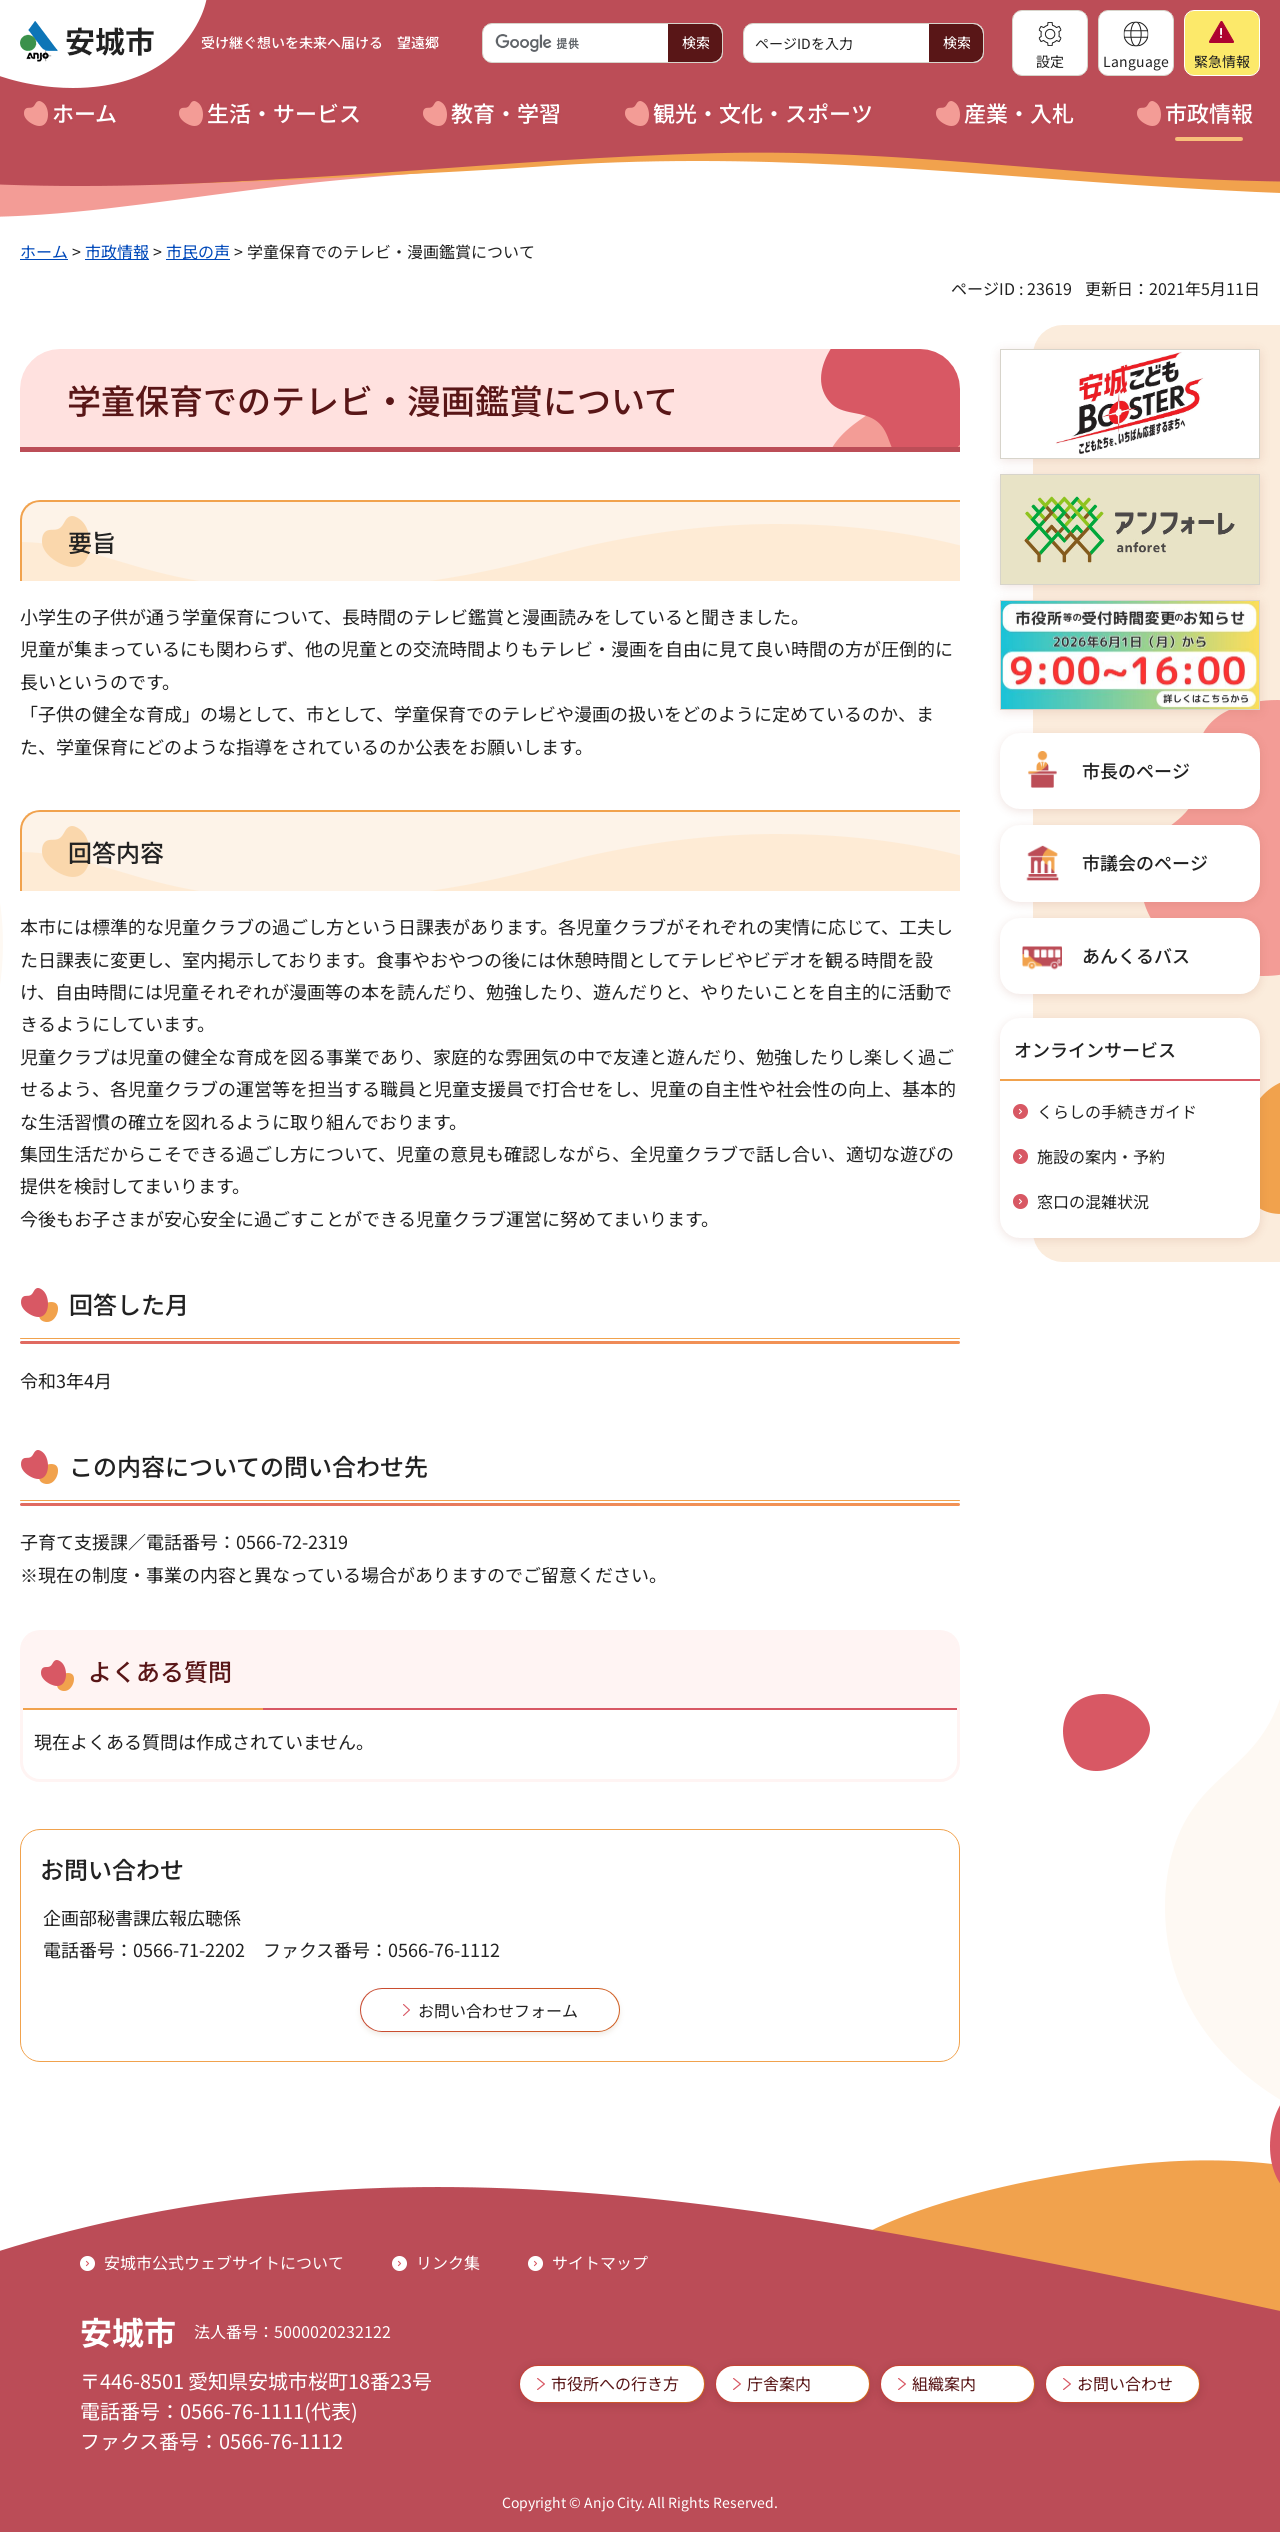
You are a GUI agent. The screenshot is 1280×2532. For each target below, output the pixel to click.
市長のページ (1136, 770)
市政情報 (117, 251)
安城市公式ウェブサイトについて (224, 2262)
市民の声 (198, 251)
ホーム (44, 251)
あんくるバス (1136, 955)
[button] (1050, 43)
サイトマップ (600, 2262)
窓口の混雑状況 (1093, 1201)
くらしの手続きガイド (1117, 1111)
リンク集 (448, 2262)
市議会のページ (1145, 862)
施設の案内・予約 (1101, 1156)
